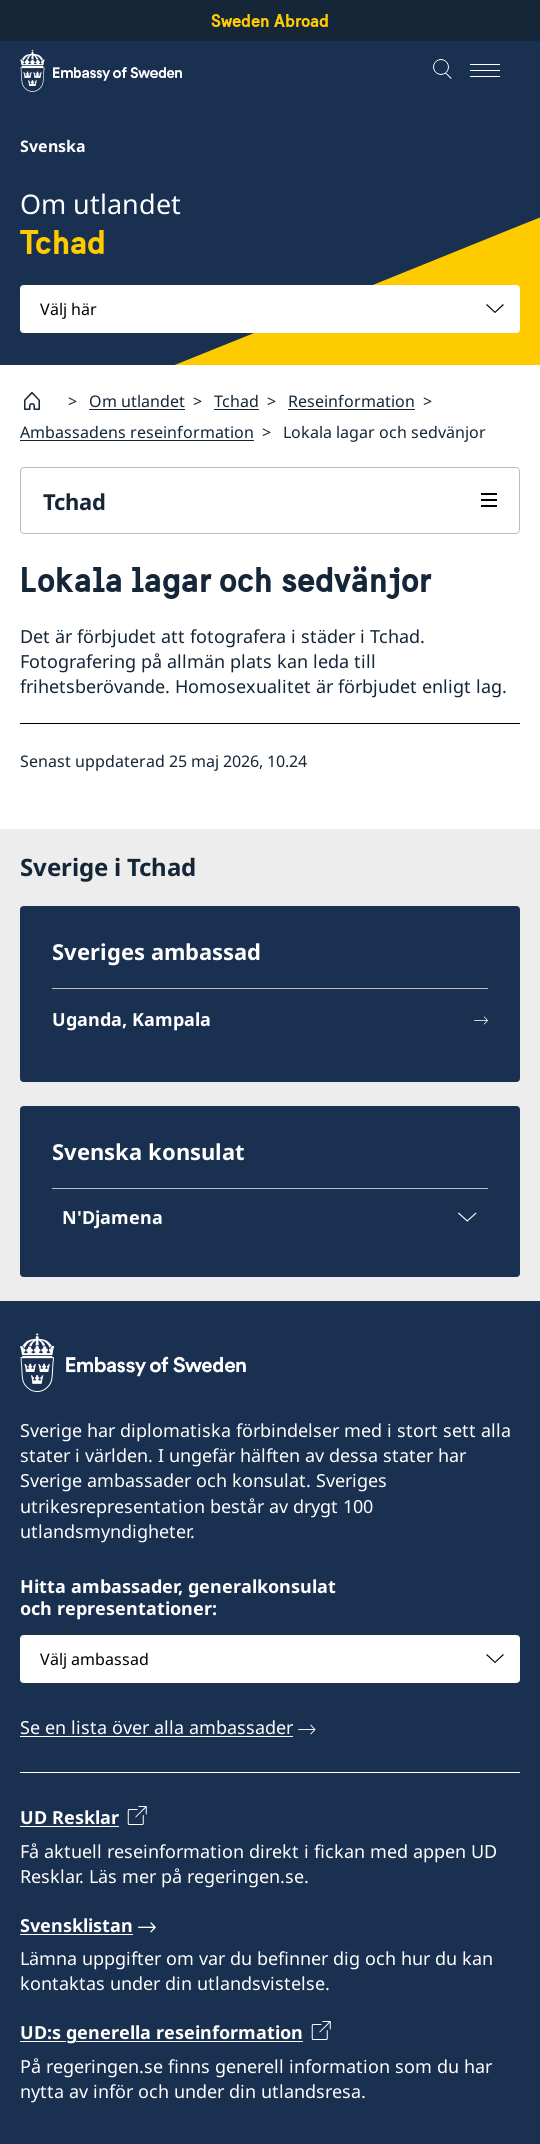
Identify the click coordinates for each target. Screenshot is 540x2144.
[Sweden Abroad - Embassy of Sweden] (120, 71)
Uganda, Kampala (131, 1019)
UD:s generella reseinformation (161, 2033)
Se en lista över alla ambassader (156, 1727)
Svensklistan (76, 1925)
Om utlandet (137, 401)
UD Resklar (69, 1818)
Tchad (236, 401)
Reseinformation (351, 401)
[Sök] (445, 71)
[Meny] (495, 71)
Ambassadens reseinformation (137, 432)
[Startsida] (40, 401)
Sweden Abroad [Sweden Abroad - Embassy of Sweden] (270, 20)
